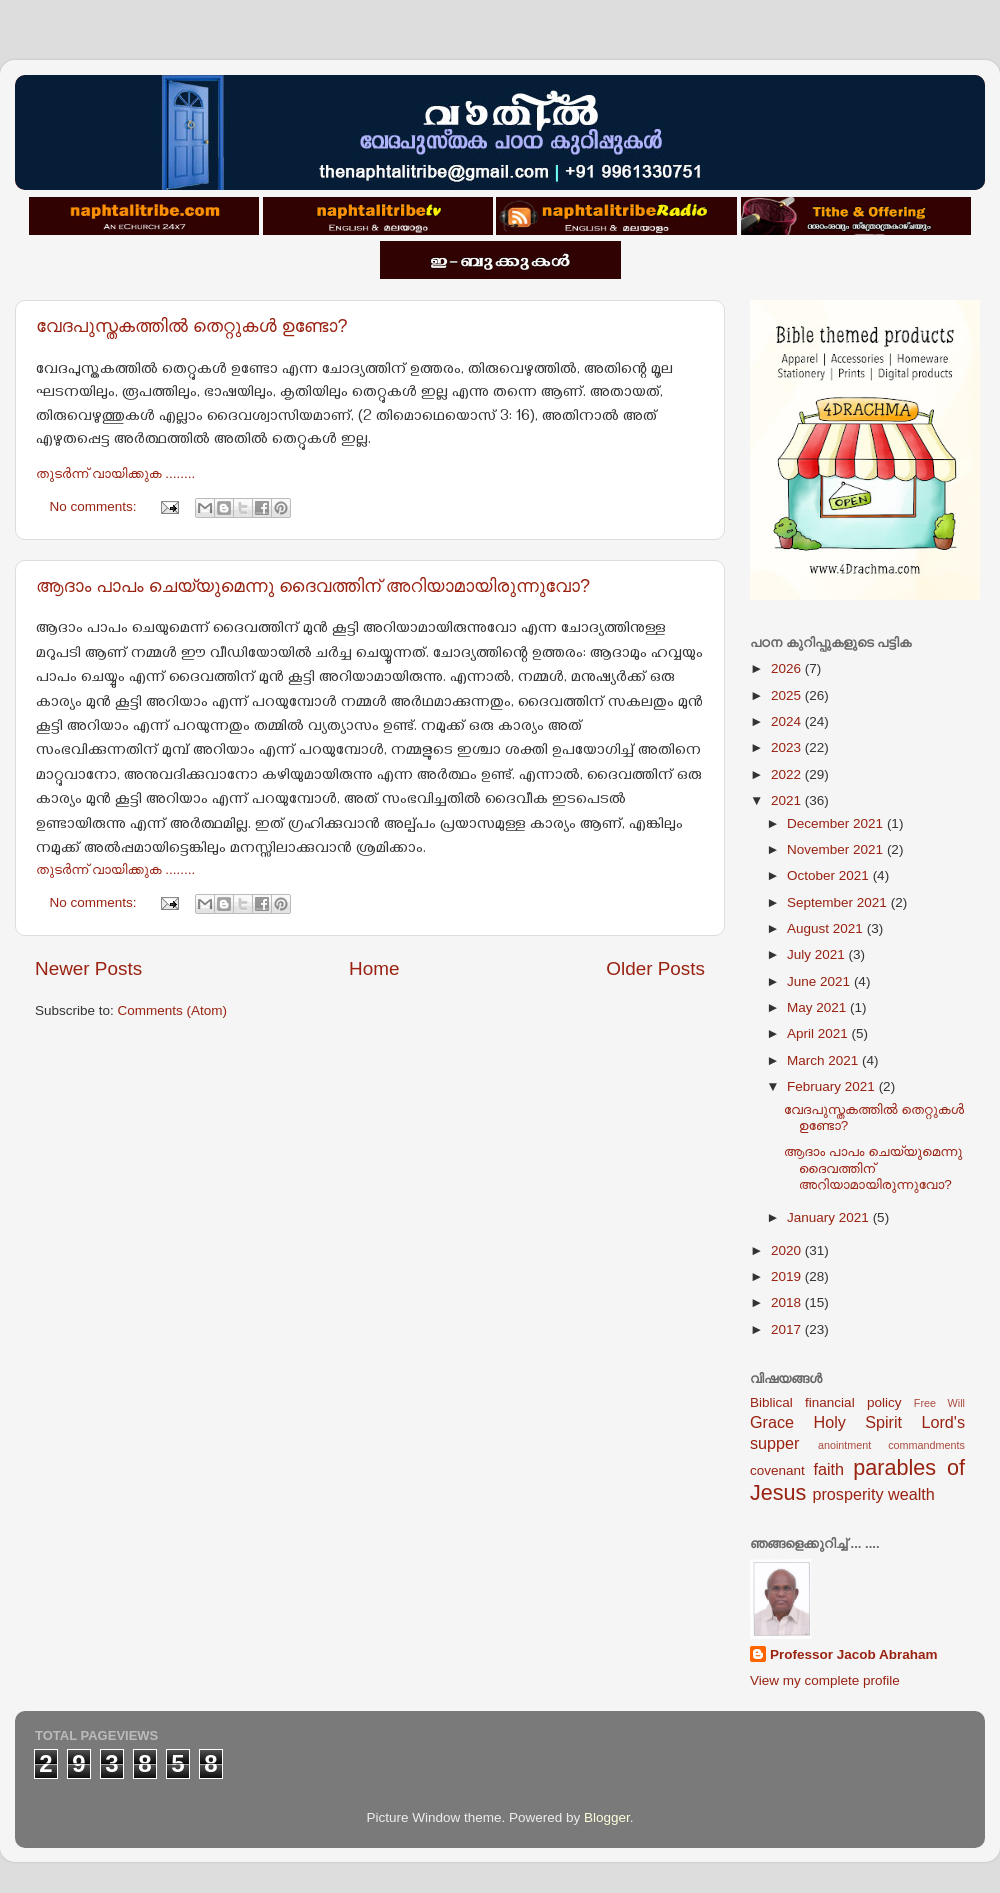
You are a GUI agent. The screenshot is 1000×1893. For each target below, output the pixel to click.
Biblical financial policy (825, 1402)
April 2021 (819, 1033)
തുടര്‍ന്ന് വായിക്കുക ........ (115, 473)
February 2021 (833, 1086)
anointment (844, 1445)
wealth (911, 1494)
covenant (777, 1470)
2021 (788, 800)
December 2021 (837, 823)
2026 (788, 668)
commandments (926, 1445)
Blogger (607, 1817)
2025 (788, 695)
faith (828, 1469)
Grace (772, 1422)
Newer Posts (88, 968)
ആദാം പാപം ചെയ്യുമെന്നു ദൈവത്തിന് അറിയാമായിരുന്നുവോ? (313, 586)
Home (374, 968)
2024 (788, 721)
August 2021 (827, 928)
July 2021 (818, 954)
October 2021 (830, 875)
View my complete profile (825, 1680)
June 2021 (820, 981)
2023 (788, 747)
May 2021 (818, 1007)
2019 (788, 1276)
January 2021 (830, 1217)
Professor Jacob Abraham (854, 1654)
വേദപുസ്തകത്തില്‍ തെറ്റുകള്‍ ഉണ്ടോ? (192, 326)
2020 (788, 1250)
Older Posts (655, 968)
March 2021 (824, 1060)
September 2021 (839, 902)
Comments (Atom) (173, 1010)
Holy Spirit (857, 1422)
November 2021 (837, 849)
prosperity (847, 1494)
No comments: (95, 506)
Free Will (939, 1403)
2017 (788, 1329)
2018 (788, 1302)
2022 (788, 774)
